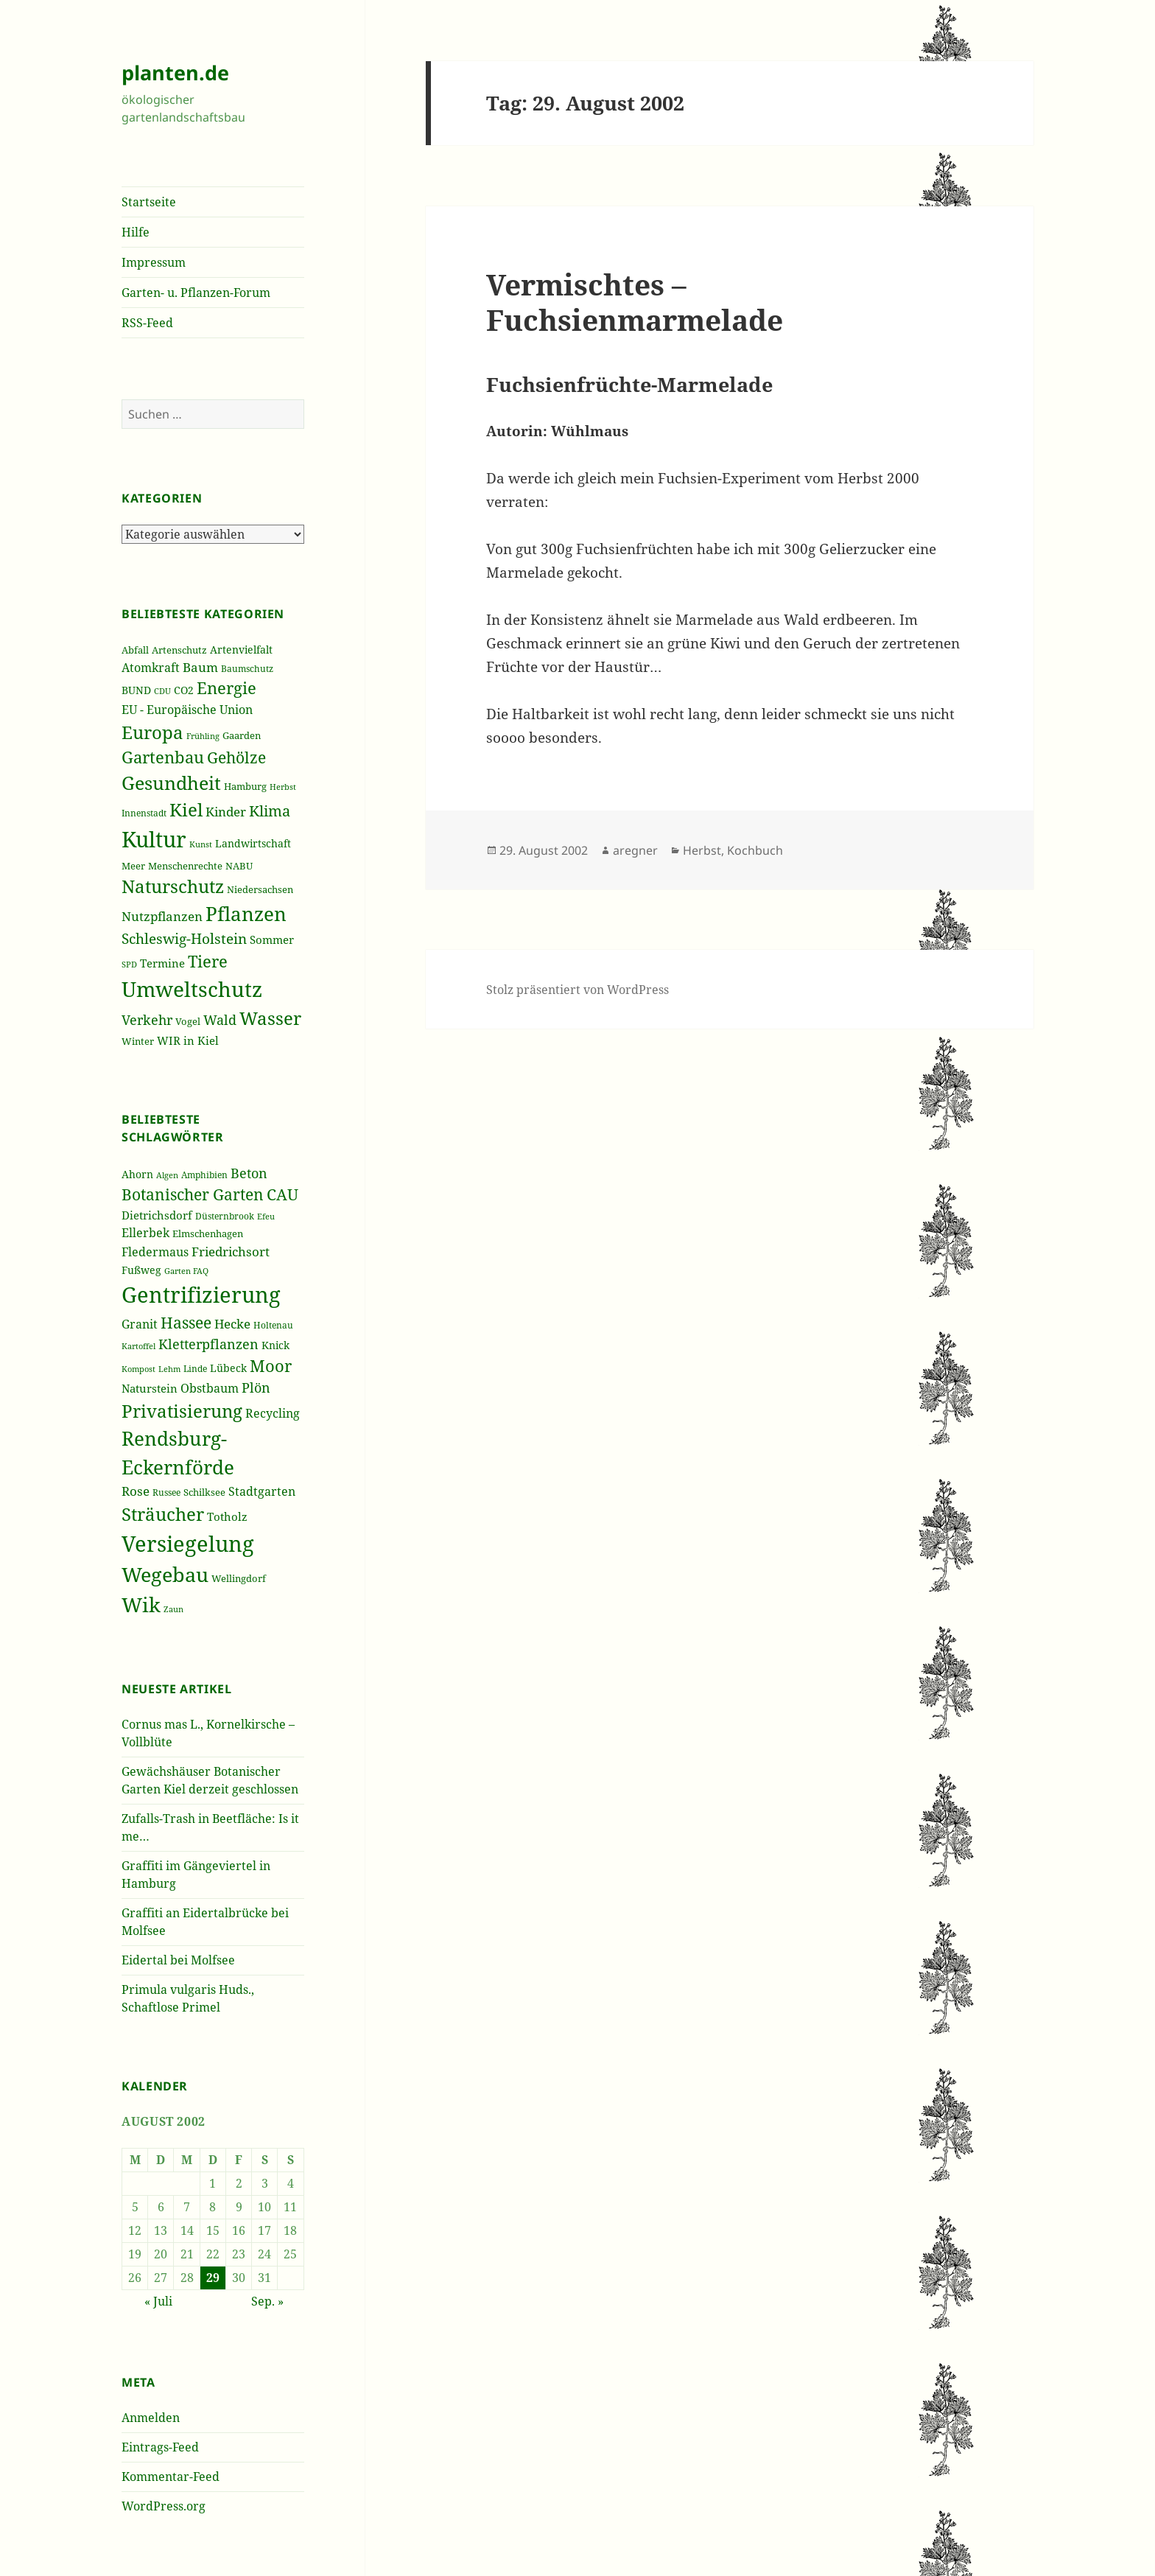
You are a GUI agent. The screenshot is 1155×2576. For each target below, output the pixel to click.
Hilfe (136, 232)
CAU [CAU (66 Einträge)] (282, 1194)
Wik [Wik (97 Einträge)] (141, 1604)
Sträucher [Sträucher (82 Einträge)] (163, 1514)
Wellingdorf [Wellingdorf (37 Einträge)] (238, 1578)
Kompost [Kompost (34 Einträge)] (138, 1368)
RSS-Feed (147, 323)
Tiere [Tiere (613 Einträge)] (208, 961)
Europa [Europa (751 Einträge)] (152, 732)
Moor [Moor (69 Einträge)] (271, 1365)
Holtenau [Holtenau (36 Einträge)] (273, 1325)
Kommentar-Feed (171, 2476)
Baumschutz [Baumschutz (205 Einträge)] (247, 668)
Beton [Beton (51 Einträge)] (249, 1173)
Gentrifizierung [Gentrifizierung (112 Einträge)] (201, 1294)
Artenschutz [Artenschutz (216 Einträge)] (179, 650)
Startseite (149, 202)
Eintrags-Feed (160, 2447)
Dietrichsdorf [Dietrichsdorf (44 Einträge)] (157, 1215)
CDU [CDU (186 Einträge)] (162, 690)
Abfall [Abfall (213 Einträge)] (135, 650)
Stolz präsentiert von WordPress (577, 989)
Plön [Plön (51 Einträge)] (256, 1387)
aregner (635, 850)
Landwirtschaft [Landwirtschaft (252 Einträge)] (253, 843)
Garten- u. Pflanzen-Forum (196, 292)
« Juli (158, 2301)
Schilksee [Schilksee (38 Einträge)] (204, 1492)
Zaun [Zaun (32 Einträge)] (173, 1609)
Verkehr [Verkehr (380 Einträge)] (147, 1020)
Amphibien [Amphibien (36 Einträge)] (204, 1175)
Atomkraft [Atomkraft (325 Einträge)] (151, 667)
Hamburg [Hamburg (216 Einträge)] (245, 786)
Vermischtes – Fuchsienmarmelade (634, 302)
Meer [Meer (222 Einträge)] (133, 865)
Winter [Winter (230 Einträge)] (138, 1041)
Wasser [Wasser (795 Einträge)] (270, 1018)
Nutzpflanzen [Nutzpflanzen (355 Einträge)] (162, 916)
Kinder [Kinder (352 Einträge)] (226, 811)
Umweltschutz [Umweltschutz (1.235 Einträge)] (192, 989)
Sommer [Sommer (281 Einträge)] (272, 939)
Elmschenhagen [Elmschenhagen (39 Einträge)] (207, 1233)
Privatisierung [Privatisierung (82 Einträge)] (182, 1411)
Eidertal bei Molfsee (178, 1960)
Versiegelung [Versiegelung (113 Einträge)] (188, 1543)
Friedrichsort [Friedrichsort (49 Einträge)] (231, 1251)
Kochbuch (755, 850)
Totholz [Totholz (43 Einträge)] (227, 1516)
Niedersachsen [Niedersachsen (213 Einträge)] (260, 889)
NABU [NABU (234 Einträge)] (239, 865)
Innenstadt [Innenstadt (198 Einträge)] (144, 813)
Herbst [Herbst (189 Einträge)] (283, 786)
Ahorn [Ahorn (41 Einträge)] (137, 1174)
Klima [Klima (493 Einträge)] (269, 811)
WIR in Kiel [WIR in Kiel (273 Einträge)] (188, 1040)
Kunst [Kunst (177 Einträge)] (200, 844)
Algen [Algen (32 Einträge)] (167, 1175)
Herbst (702, 850)
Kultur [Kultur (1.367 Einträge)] (154, 839)
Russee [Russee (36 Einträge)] (166, 1492)
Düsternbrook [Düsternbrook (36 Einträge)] (224, 1216)
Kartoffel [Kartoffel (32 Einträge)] (138, 1346)
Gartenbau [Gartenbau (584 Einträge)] (163, 757)
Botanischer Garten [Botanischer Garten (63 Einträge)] (193, 1194)
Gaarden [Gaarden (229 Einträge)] (241, 735)
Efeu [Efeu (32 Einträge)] (266, 1216)
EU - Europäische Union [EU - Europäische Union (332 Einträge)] (187, 709)
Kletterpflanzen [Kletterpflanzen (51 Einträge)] (208, 1344)
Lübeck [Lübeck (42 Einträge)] (228, 1368)
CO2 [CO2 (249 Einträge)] (184, 690)
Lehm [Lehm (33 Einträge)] (169, 1368)
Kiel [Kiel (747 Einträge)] (186, 810)
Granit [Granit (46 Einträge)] (140, 1324)
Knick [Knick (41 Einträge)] (275, 1345)
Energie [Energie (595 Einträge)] (226, 688)
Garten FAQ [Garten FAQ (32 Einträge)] (186, 1271)
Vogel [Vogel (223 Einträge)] (187, 1021)
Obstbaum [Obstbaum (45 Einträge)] (209, 1388)
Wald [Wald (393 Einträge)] (219, 1020)
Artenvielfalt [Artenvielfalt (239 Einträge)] (241, 650)
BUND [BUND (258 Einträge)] (136, 690)
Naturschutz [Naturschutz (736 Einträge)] (173, 886)
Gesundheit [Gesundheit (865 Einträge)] (171, 782)
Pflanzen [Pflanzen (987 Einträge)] (246, 913)
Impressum (154, 262)
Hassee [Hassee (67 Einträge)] (186, 1322)
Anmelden (151, 2417)
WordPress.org (164, 2506)
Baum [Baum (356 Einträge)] (200, 667)
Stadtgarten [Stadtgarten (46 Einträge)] (261, 1491)
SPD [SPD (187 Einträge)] (129, 964)
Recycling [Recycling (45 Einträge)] (272, 1413)
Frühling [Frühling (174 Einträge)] (203, 736)
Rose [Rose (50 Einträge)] (136, 1491)
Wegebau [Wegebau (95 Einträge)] (165, 1574)
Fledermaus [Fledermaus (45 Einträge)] (155, 1252)
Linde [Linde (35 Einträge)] (195, 1368)
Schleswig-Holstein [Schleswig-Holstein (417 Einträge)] (184, 938)
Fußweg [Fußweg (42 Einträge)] (141, 1270)
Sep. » (267, 2301)
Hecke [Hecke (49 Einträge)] (232, 1323)
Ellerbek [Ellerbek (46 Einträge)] (145, 1233)
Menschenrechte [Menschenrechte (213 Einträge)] (185, 866)
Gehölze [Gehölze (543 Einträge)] (236, 757)
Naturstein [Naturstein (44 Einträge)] (150, 1388)
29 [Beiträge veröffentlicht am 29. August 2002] (213, 2277)
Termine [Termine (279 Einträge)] (162, 963)
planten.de (175, 72)
